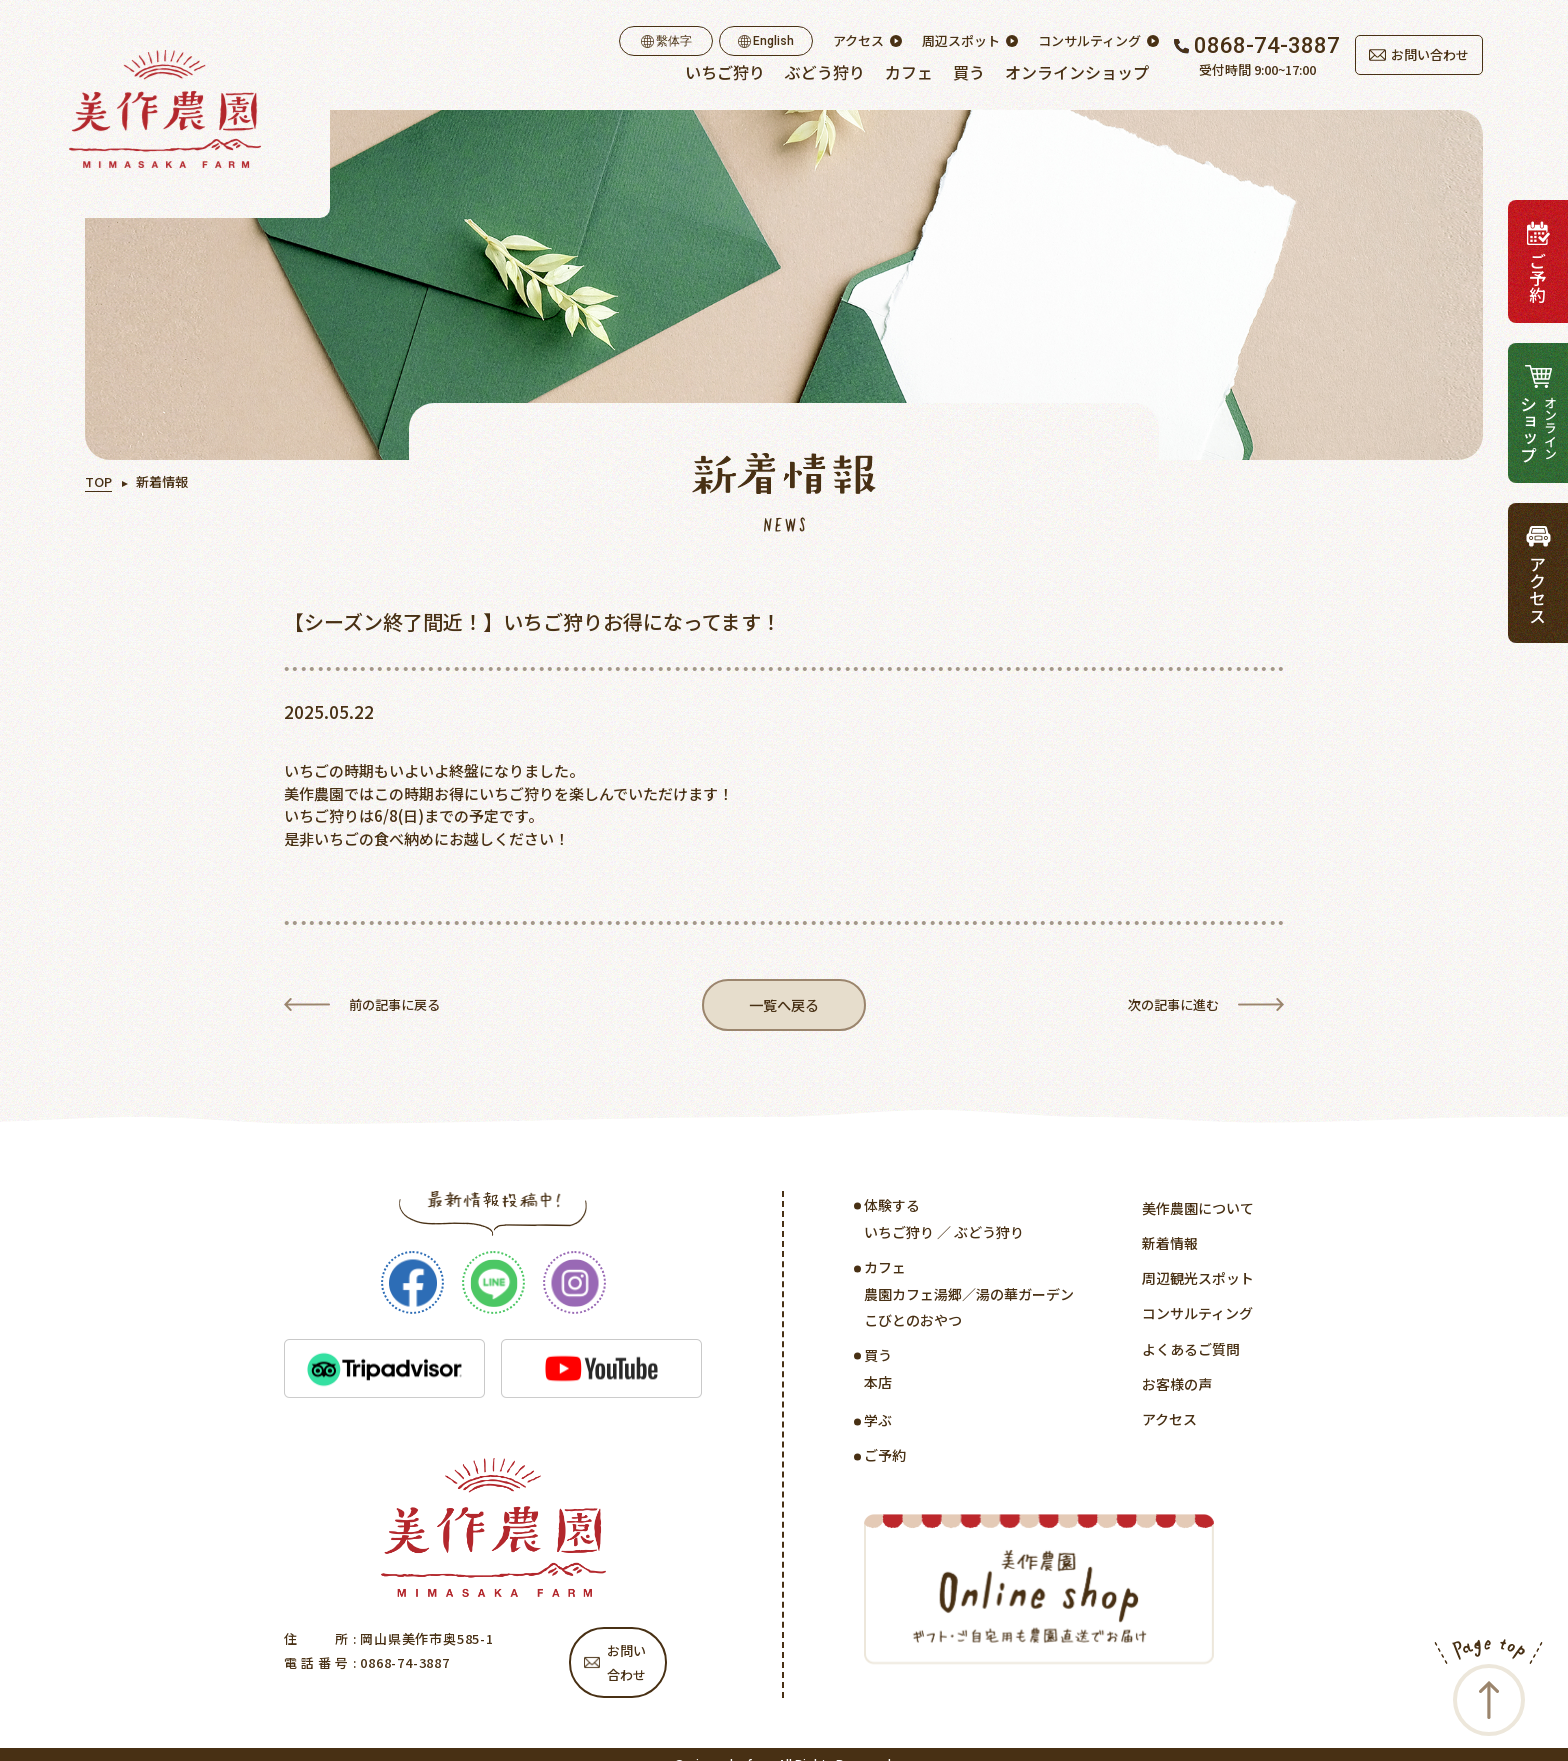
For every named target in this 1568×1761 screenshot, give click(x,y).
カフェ (909, 72)
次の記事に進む (1173, 1005)
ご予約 (885, 1459)
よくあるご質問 (1191, 1352)
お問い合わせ (1419, 54)
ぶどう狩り (825, 72)
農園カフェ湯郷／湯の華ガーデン (969, 1298)
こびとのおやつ (913, 1323)
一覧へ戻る (784, 1006)
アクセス (858, 41)
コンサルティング (1089, 41)
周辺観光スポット (1198, 1281)
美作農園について (1198, 1211)
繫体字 (666, 41)
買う (969, 72)
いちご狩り (725, 72)
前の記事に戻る (394, 1005)
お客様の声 (1177, 1387)
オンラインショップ (1077, 72)
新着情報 (1170, 1246)
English (766, 41)
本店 (878, 1385)
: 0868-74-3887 (399, 1665)
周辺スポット (961, 41)
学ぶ (878, 1423)
